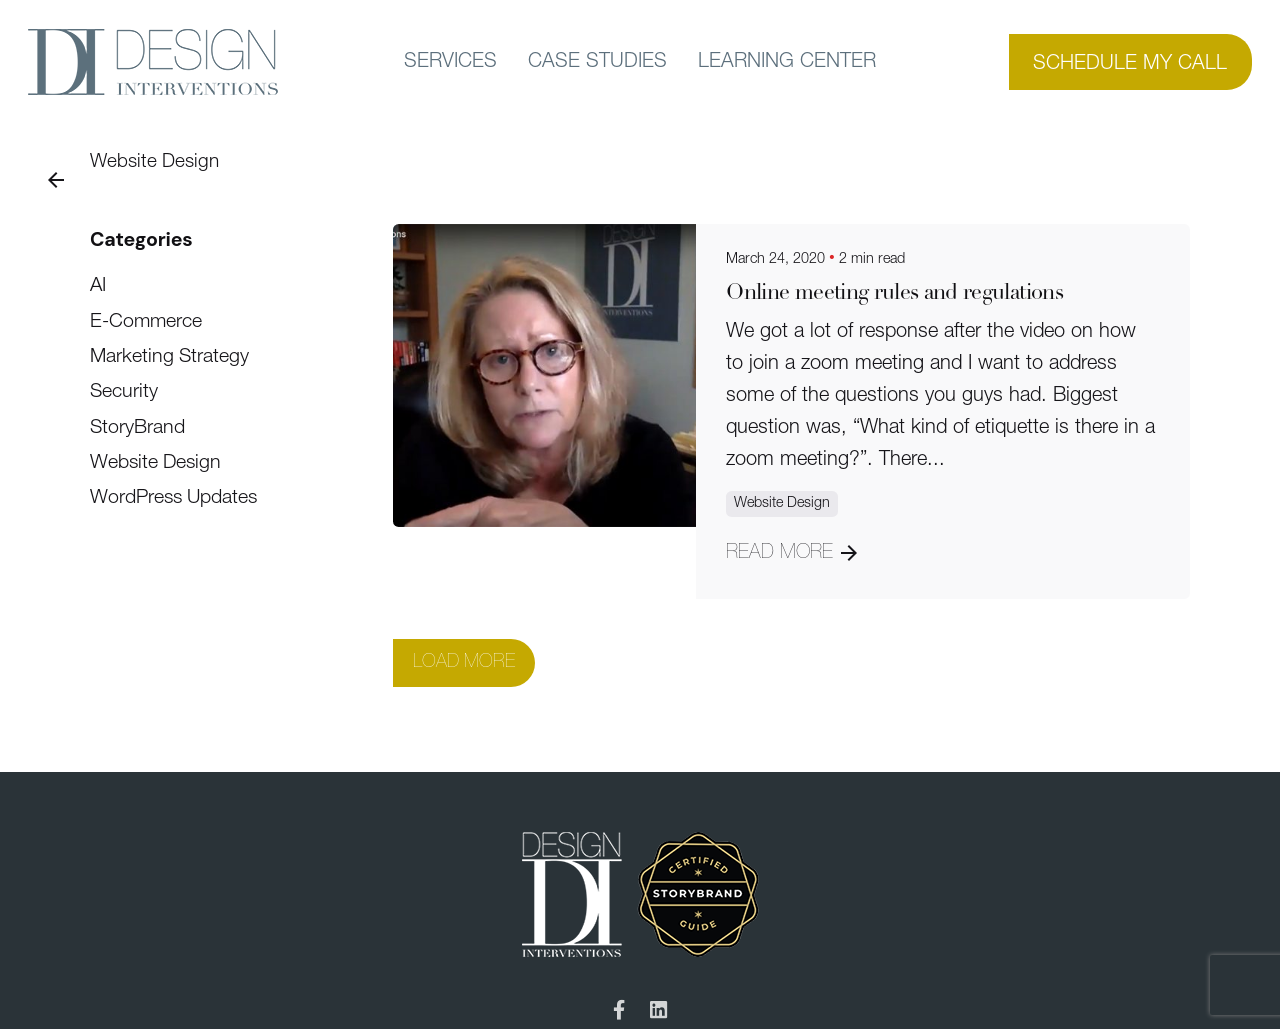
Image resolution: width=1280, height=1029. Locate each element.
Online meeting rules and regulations (894, 293)
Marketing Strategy (169, 357)
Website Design (154, 162)
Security (124, 392)
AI (98, 286)
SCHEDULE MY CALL (1130, 64)
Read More (791, 553)
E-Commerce (146, 322)
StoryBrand (137, 428)
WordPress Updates (173, 498)
